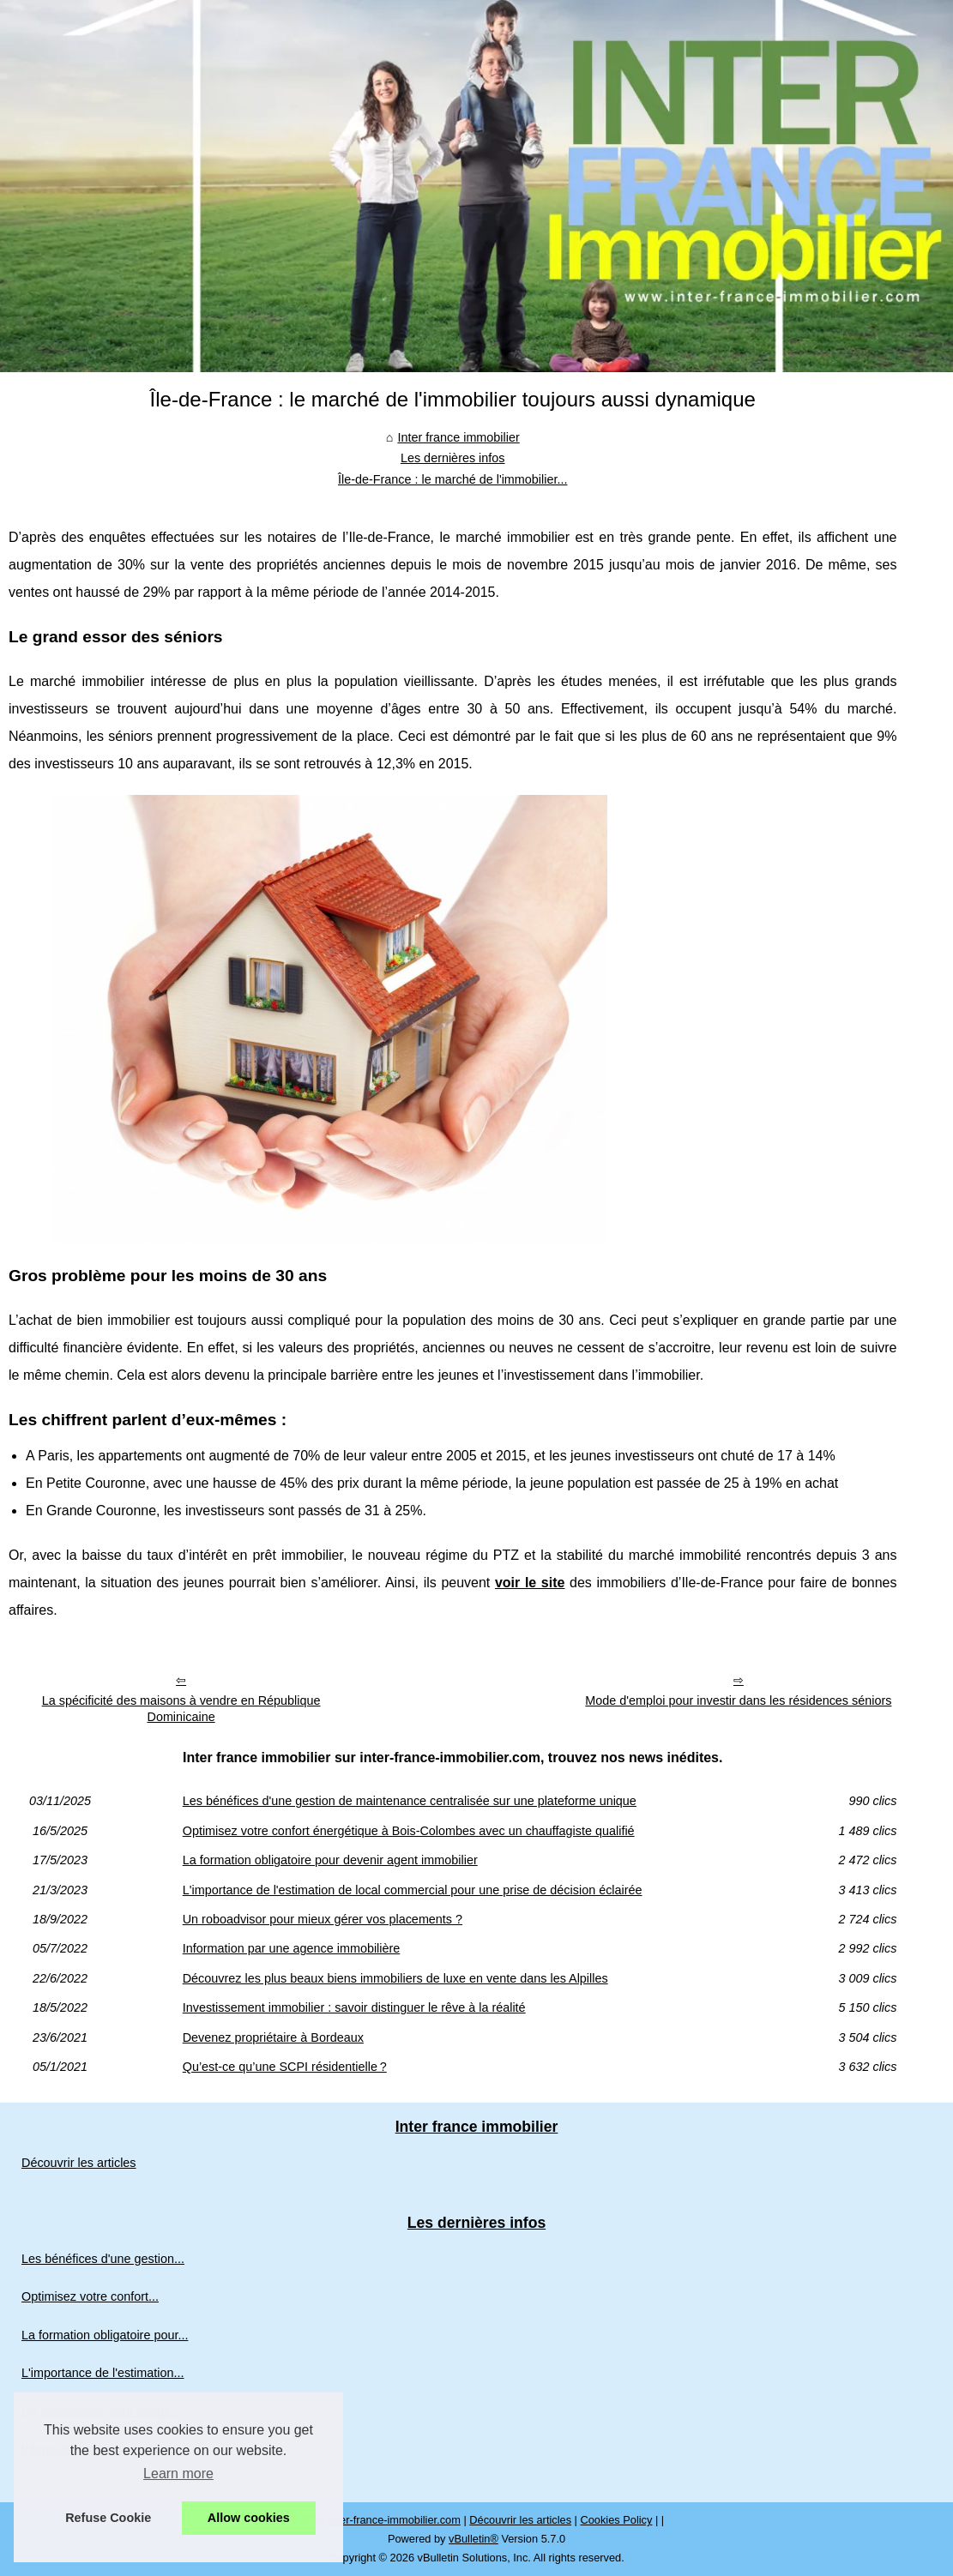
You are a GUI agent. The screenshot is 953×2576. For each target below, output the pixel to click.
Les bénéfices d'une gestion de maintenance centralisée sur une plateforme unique (409, 1801)
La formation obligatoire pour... (104, 2335)
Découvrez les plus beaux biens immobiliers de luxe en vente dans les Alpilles (395, 1978)
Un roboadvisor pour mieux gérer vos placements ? (322, 1919)
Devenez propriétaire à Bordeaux (273, 2037)
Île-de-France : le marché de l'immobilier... (452, 479)
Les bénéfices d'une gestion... (102, 2259)
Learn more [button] (178, 2473)
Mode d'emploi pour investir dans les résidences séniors (738, 1700)
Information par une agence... (102, 2449)
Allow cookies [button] (249, 2518)
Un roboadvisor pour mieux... (100, 2411)
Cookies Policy (616, 2519)
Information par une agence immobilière (292, 1948)
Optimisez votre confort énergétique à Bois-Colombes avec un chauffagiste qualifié (409, 1831)
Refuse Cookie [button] (108, 2518)
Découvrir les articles (78, 2163)
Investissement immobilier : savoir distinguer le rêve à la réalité (354, 2007)
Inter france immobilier (458, 437)
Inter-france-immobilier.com (394, 2519)
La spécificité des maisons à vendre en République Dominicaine (181, 1709)
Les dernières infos (453, 458)
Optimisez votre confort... (90, 2296)
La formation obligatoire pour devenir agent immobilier (330, 1860)
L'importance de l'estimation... (102, 2373)
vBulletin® (473, 2538)
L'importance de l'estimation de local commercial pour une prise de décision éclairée (412, 1890)
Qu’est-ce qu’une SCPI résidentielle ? (285, 2067)
